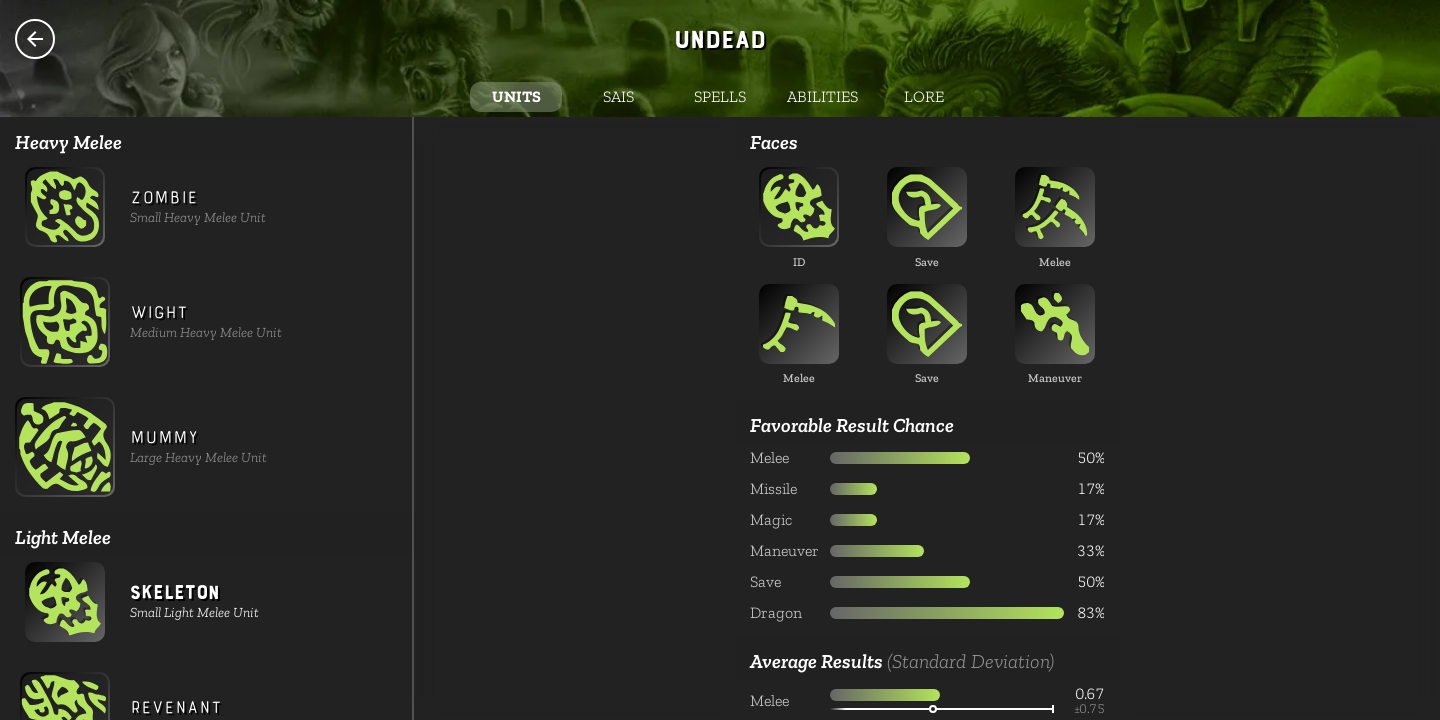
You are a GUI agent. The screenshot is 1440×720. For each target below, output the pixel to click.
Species (35, 39)
